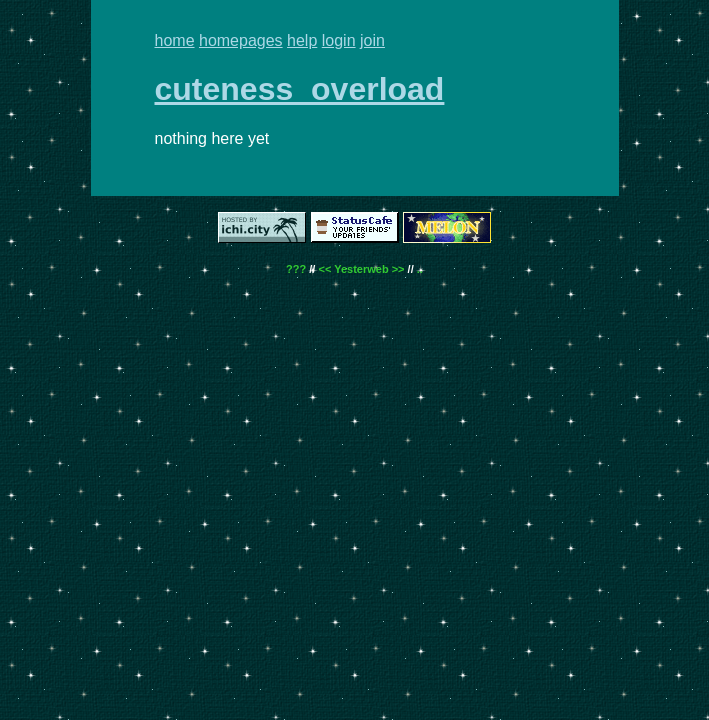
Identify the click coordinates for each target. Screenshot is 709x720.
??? (296, 269)
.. (420, 269)
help (302, 40)
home (175, 40)
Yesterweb (361, 269)
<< (324, 269)
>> (398, 269)
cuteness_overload (300, 89)
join (372, 40)
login (339, 40)
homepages (241, 40)
